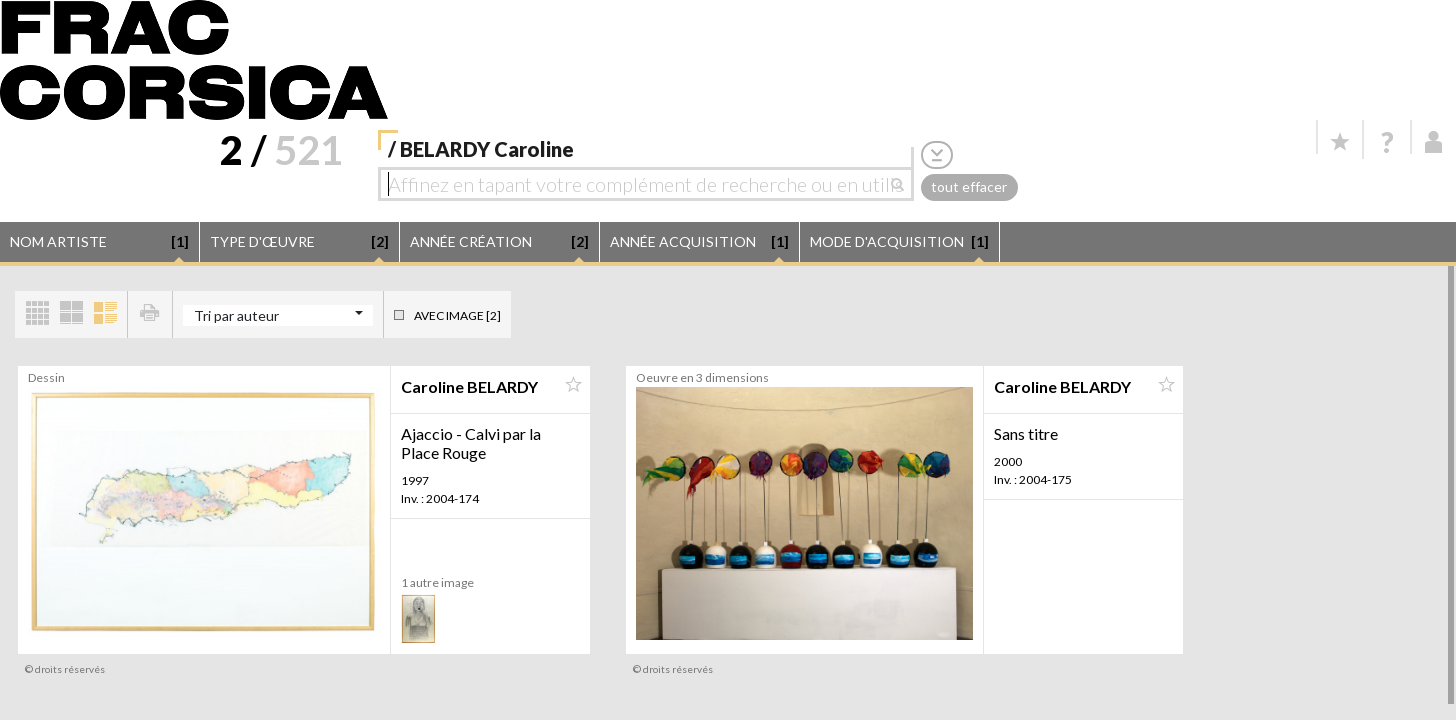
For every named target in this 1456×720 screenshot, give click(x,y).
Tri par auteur (236, 315)
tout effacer (969, 186)
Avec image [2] (457, 315)
